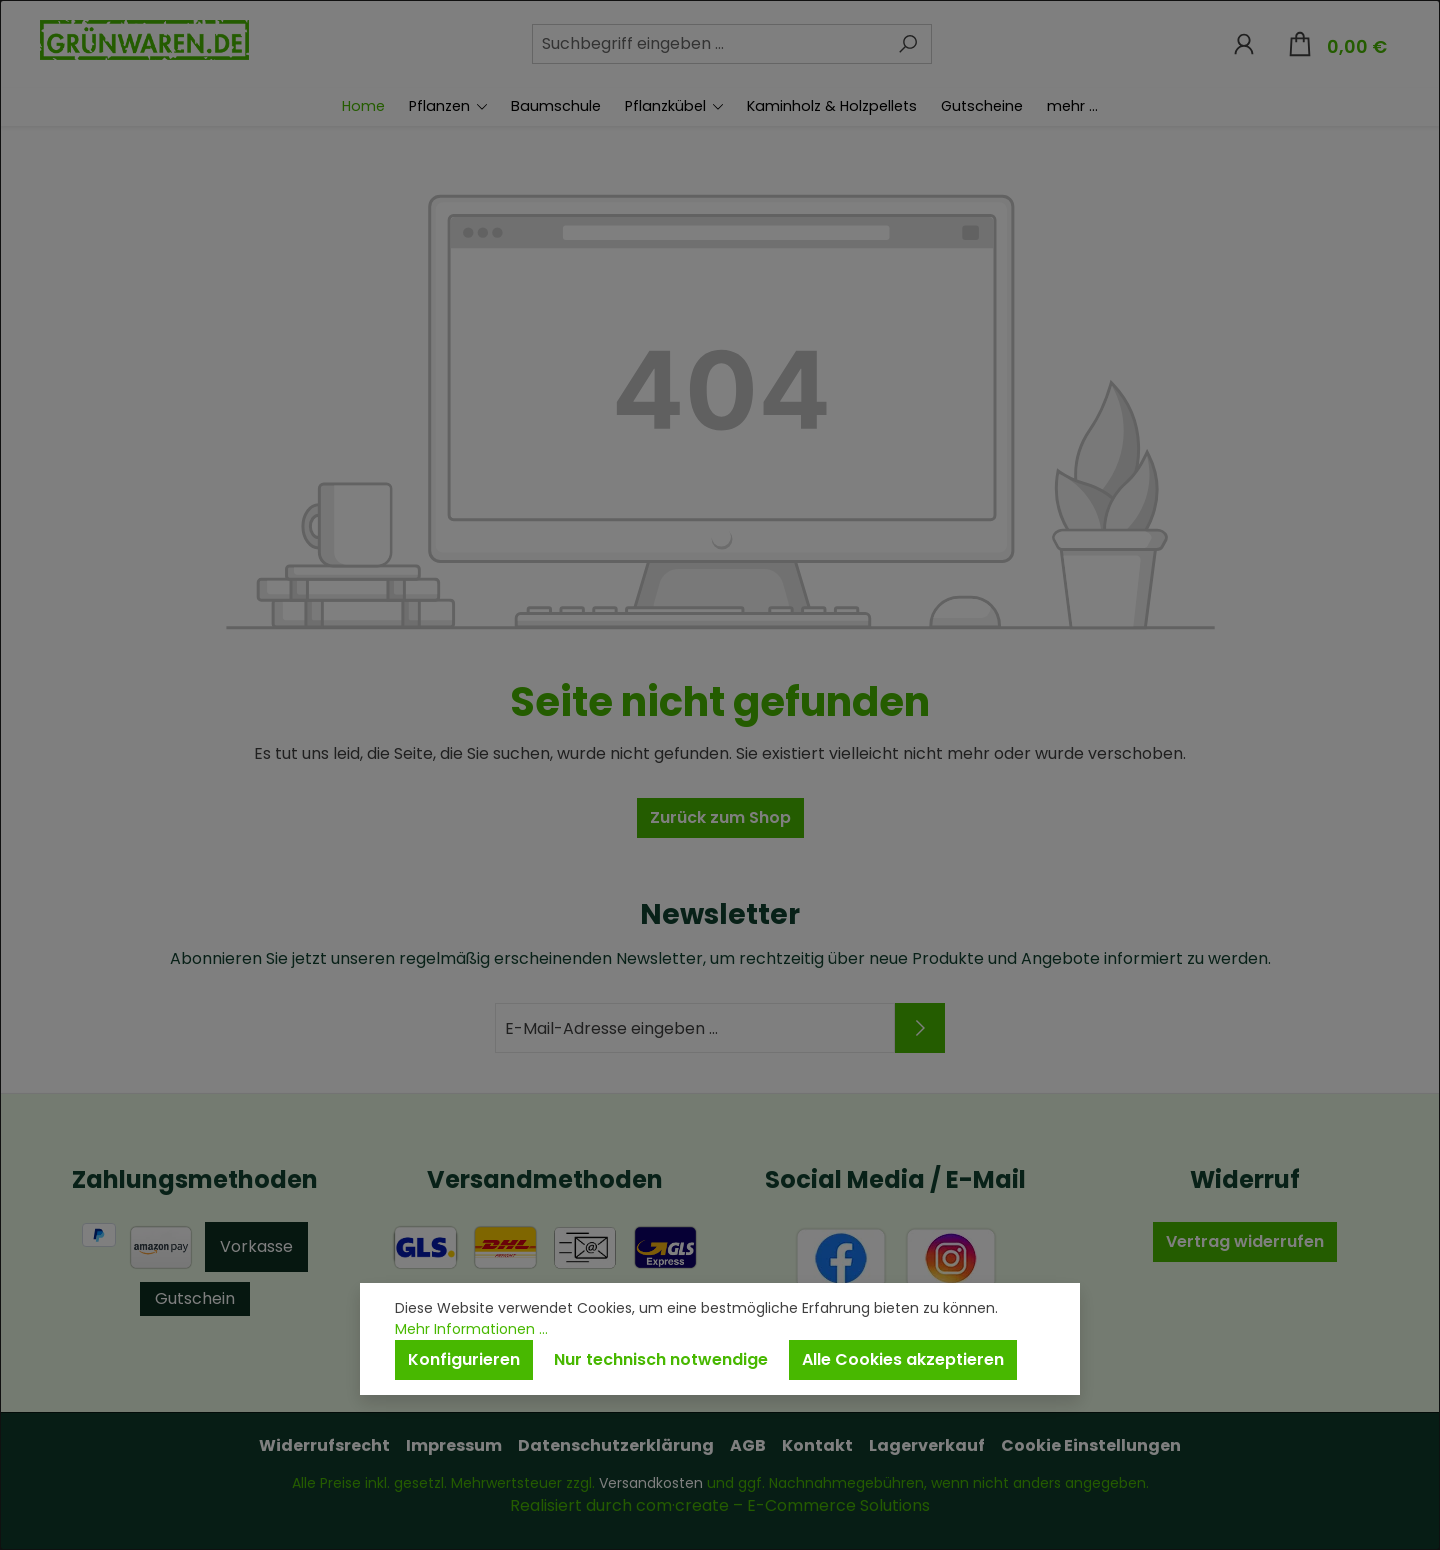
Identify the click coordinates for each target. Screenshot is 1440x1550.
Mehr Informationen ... (471, 1329)
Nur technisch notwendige (661, 1359)
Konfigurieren (464, 1359)
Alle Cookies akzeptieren (903, 1359)
